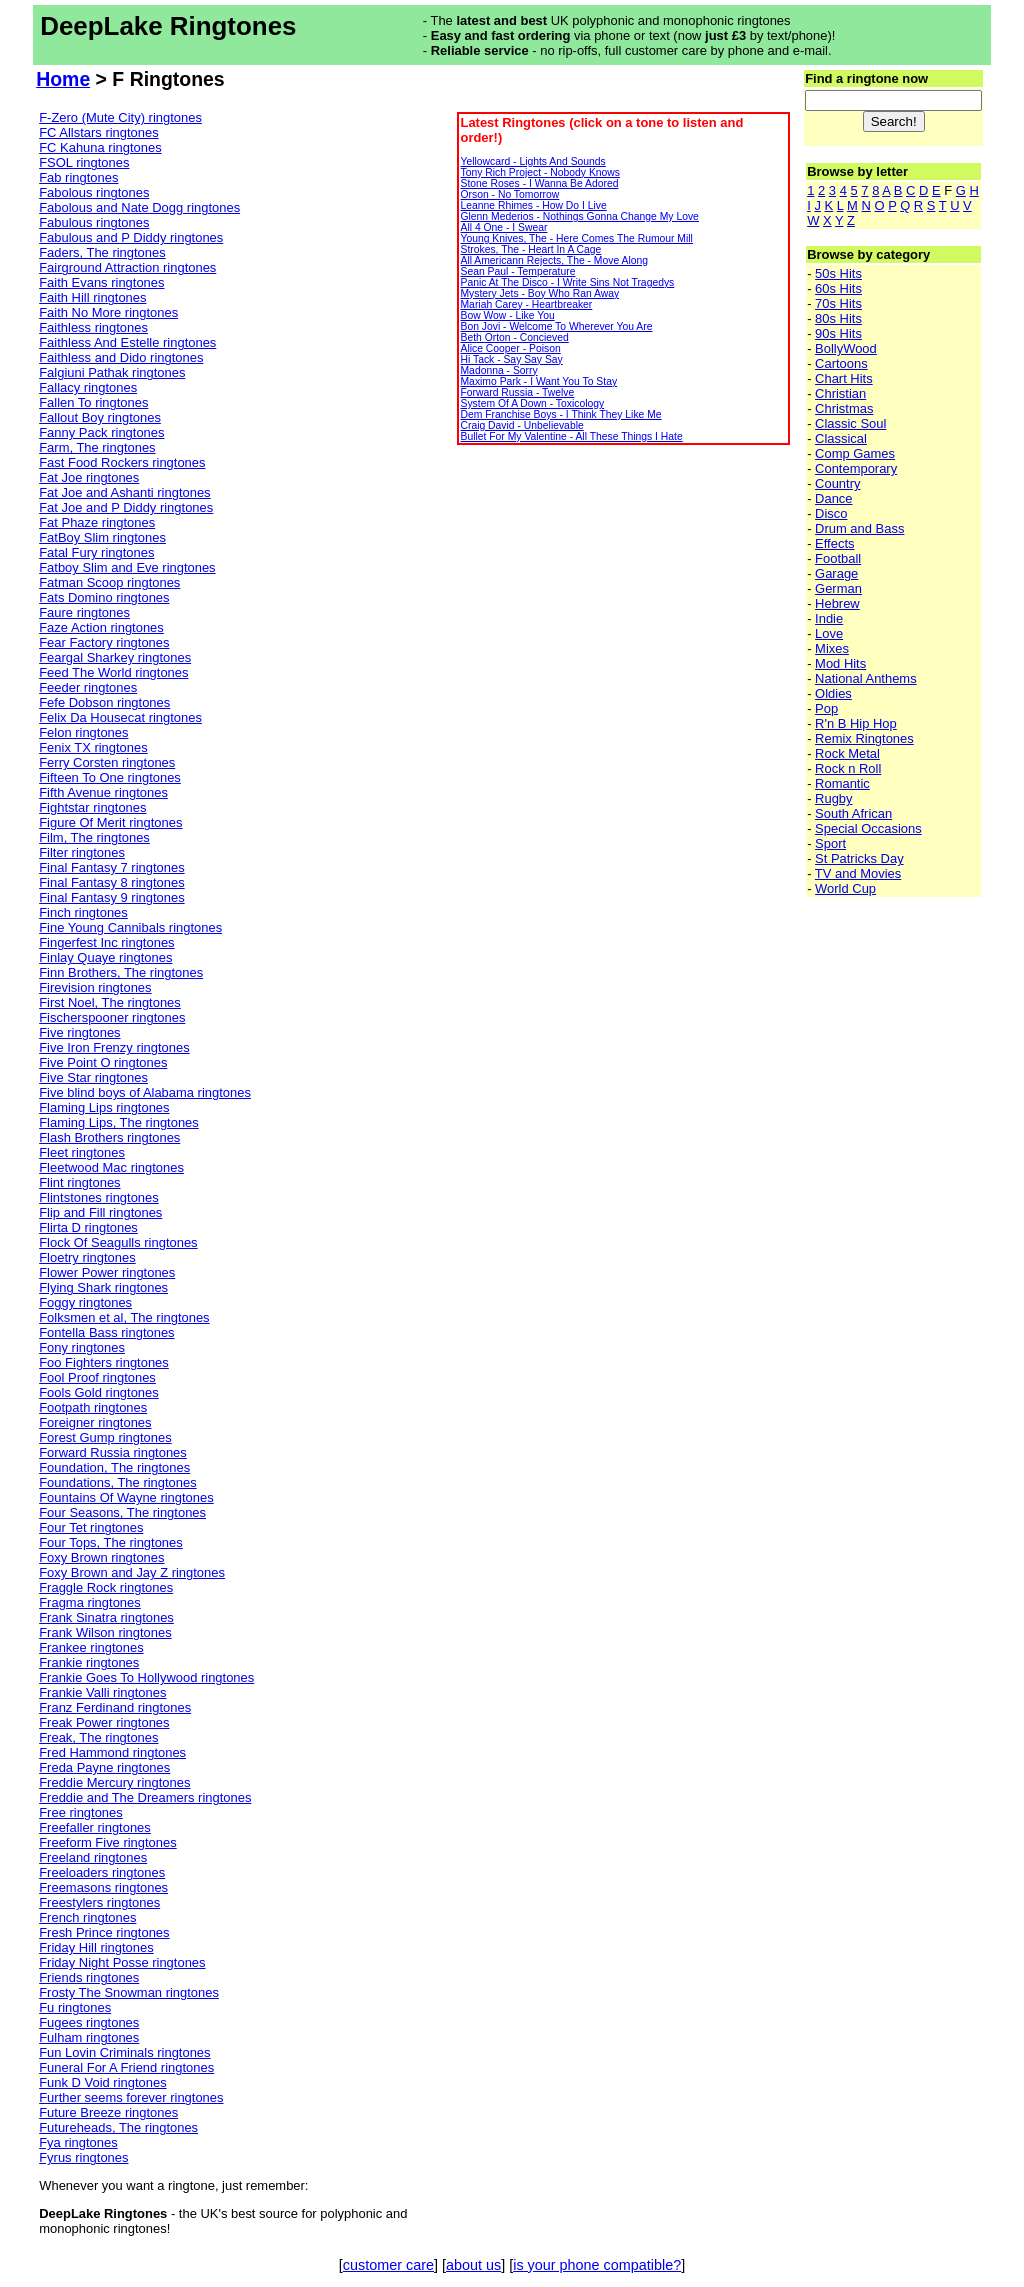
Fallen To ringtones (93, 402)
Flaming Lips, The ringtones (119, 1122)
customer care (388, 2265)
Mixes (832, 648)
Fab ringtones (78, 177)
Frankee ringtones (91, 1647)
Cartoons (841, 363)
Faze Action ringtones (101, 627)
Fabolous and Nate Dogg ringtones (139, 207)
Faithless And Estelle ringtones (127, 342)
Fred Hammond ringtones (112, 1752)
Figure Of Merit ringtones (110, 822)
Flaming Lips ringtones (104, 1107)
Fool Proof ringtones (97, 1377)
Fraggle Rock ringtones (106, 1587)
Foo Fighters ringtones (104, 1362)
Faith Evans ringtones (101, 282)
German (838, 588)
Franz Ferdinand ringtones (115, 1707)
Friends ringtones (89, 1977)
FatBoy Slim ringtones (102, 537)
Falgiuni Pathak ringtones (112, 372)
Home (63, 79)
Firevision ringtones (95, 987)
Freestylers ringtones (99, 1902)
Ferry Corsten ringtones (107, 762)
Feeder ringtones (88, 687)
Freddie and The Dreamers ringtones (145, 1797)
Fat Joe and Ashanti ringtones (124, 492)
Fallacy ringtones (88, 387)
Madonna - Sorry (498, 370)
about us (473, 2265)
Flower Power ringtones (107, 1272)
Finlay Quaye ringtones (105, 957)
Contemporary (856, 468)
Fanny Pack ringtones (101, 432)
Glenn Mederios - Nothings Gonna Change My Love (579, 216)
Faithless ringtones (93, 327)
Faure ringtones (84, 612)
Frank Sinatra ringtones (106, 1617)
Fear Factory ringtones (104, 642)
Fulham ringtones (89, 2037)
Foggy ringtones (85, 1302)
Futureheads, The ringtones (118, 2127)
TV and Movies (858, 873)
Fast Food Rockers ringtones (122, 462)
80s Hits (838, 318)
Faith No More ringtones (108, 312)
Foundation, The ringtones (114, 1467)
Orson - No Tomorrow (509, 194)
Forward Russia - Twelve (517, 392)
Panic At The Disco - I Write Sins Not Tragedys (567, 282)
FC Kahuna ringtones (100, 147)
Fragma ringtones (90, 1602)
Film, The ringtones (94, 837)
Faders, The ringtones (102, 252)
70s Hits (838, 303)
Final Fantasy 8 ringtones (111, 882)
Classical (841, 438)
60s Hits (838, 288)
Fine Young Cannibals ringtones (130, 927)
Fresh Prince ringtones (104, 1932)
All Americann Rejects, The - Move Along (554, 260)
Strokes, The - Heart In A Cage (530, 249)
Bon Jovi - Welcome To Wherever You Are (556, 326)
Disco (831, 513)
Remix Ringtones (864, 738)
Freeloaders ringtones (102, 1872)
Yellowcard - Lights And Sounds (532, 161)
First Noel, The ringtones (110, 1002)
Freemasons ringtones (103, 1887)
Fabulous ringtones (94, 222)
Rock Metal (847, 753)
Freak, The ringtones (98, 1737)
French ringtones (87, 1917)
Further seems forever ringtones (131, 2097)
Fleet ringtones (82, 1152)
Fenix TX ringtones (93, 747)
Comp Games (855, 453)
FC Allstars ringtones (99, 132)
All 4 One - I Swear (503, 227)
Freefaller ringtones (95, 1827)
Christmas (844, 408)
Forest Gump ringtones (105, 1437)
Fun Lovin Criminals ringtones (124, 2052)
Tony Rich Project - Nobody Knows (540, 172)
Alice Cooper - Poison (510, 348)
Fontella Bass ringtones (106, 1332)
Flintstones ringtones (99, 1197)
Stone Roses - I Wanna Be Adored (539, 183)
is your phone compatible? (597, 2265)
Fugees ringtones (89, 2022)
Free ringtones (81, 1812)
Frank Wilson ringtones (105, 1632)
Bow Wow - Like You (507, 315)
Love (829, 633)
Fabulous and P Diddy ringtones (131, 237)
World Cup (845, 888)
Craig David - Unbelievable (521, 425)
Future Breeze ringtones (108, 2112)
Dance (833, 498)
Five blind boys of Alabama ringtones (145, 1092)
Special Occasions (868, 828)
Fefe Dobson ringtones (104, 702)
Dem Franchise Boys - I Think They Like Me (560, 414)
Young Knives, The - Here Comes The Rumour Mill (576, 238)
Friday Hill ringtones (96, 1947)
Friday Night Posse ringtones (122, 1962)
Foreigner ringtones (95, 1422)
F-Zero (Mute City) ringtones (120, 117)
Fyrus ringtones (83, 2157)
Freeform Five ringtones (108, 1842)
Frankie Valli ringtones (102, 1692)
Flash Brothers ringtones (109, 1137)
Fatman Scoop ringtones (109, 582)
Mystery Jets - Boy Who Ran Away (539, 293)
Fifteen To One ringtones (110, 777)
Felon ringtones (83, 732)
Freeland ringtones (93, 1857)
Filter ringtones (82, 852)
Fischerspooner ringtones (112, 1017)
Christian (840, 393)
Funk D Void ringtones (102, 2082)
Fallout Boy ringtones (100, 417)
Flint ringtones (79, 1182)
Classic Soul (850, 423)
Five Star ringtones (93, 1077)
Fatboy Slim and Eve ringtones (127, 567)
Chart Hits (844, 378)
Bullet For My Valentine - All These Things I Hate (571, 436)
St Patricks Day (859, 858)
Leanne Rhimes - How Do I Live (533, 205)
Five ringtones (79, 1032)
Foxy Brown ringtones (101, 1557)
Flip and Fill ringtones (100, 1212)
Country (837, 483)
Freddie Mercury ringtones (114, 1782)
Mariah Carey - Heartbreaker (526, 304)
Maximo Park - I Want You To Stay (538, 381)
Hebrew (837, 603)
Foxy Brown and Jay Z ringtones (132, 1572)
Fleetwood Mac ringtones (111, 1167)
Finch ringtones (83, 912)
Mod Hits (840, 663)
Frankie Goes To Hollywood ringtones (146, 1677)
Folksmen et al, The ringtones (124, 1317)
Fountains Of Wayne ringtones (126, 1497)
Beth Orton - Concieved (514, 337)
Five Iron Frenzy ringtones (114, 1047)
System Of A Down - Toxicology (532, 403)
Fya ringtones (78, 2142)
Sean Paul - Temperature (517, 271)
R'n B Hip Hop (856, 723)
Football (838, 558)
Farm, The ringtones (97, 447)
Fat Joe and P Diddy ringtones (126, 507)
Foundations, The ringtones (117, 1482)
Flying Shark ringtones (103, 1287)
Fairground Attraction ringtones (127, 267)
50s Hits (838, 273)
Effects (834, 543)
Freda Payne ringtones (104, 1767)
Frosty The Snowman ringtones (129, 1992)
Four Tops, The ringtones (111, 1542)
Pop (826, 708)
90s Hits (838, 333)
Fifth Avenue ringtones (103, 792)
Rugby (833, 798)
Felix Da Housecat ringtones (120, 717)
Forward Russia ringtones (113, 1452)
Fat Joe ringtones (89, 477)
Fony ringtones (82, 1347)
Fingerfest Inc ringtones (106, 942)
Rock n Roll (848, 768)
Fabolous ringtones (94, 192)
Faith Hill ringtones (92, 297)
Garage (836, 573)
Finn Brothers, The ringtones (121, 972)
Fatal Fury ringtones (96, 552)
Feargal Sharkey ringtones (115, 657)
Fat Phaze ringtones (97, 522)
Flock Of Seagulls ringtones (118, 1242)
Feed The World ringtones (113, 672)
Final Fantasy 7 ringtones (111, 867)
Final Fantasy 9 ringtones (111, 897)
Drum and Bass (859, 528)
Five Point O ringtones (103, 1062)
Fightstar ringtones (92, 807)
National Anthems (866, 678)
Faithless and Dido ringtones (121, 357)
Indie (829, 618)
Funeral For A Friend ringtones (126, 2067)
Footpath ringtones (93, 1407)
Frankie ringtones (89, 1662)
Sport (830, 843)
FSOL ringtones (84, 162)
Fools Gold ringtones (99, 1392)
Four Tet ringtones (91, 1527)
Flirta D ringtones (88, 1227)
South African (853, 813)
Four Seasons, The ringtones (122, 1512)
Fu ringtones (75, 2007)
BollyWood (846, 348)
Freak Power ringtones (104, 1722)
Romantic (842, 783)
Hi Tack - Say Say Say (511, 359)
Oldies (833, 693)
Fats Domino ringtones (104, 597)
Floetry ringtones (87, 1257)
